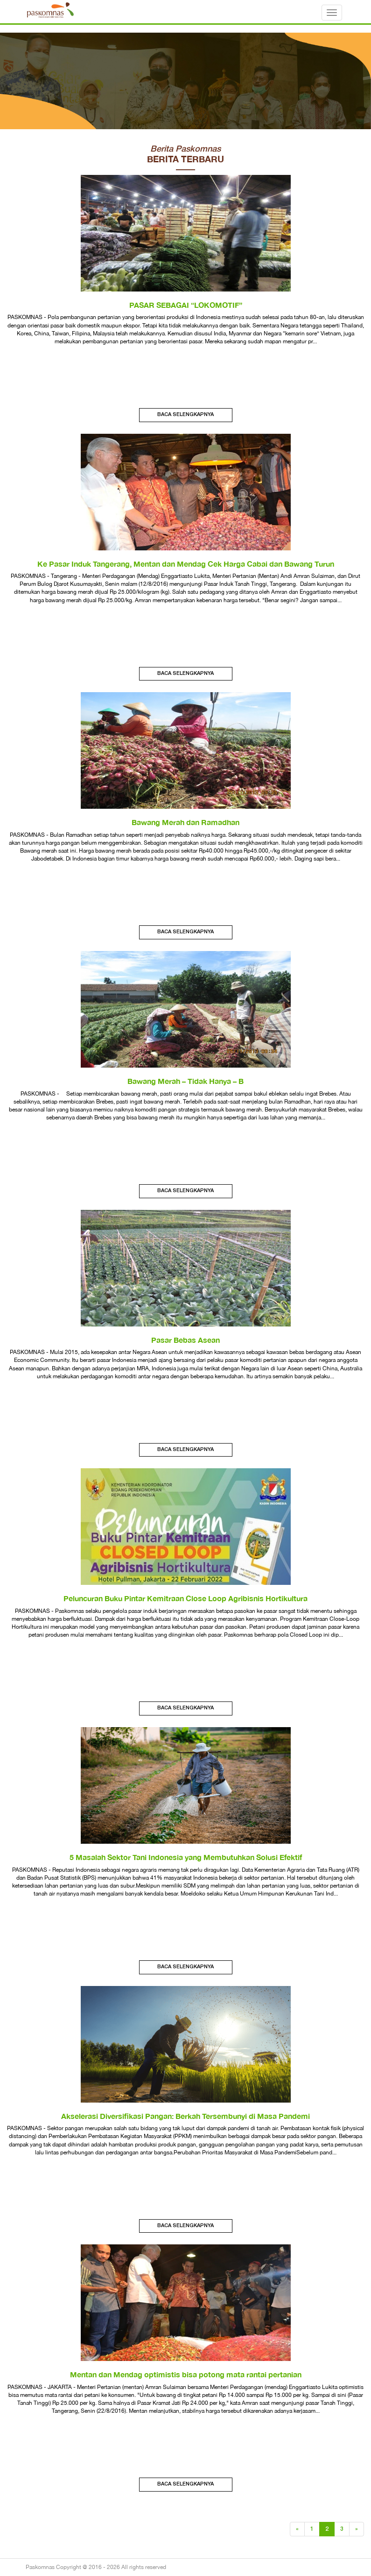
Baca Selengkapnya (185, 414)
